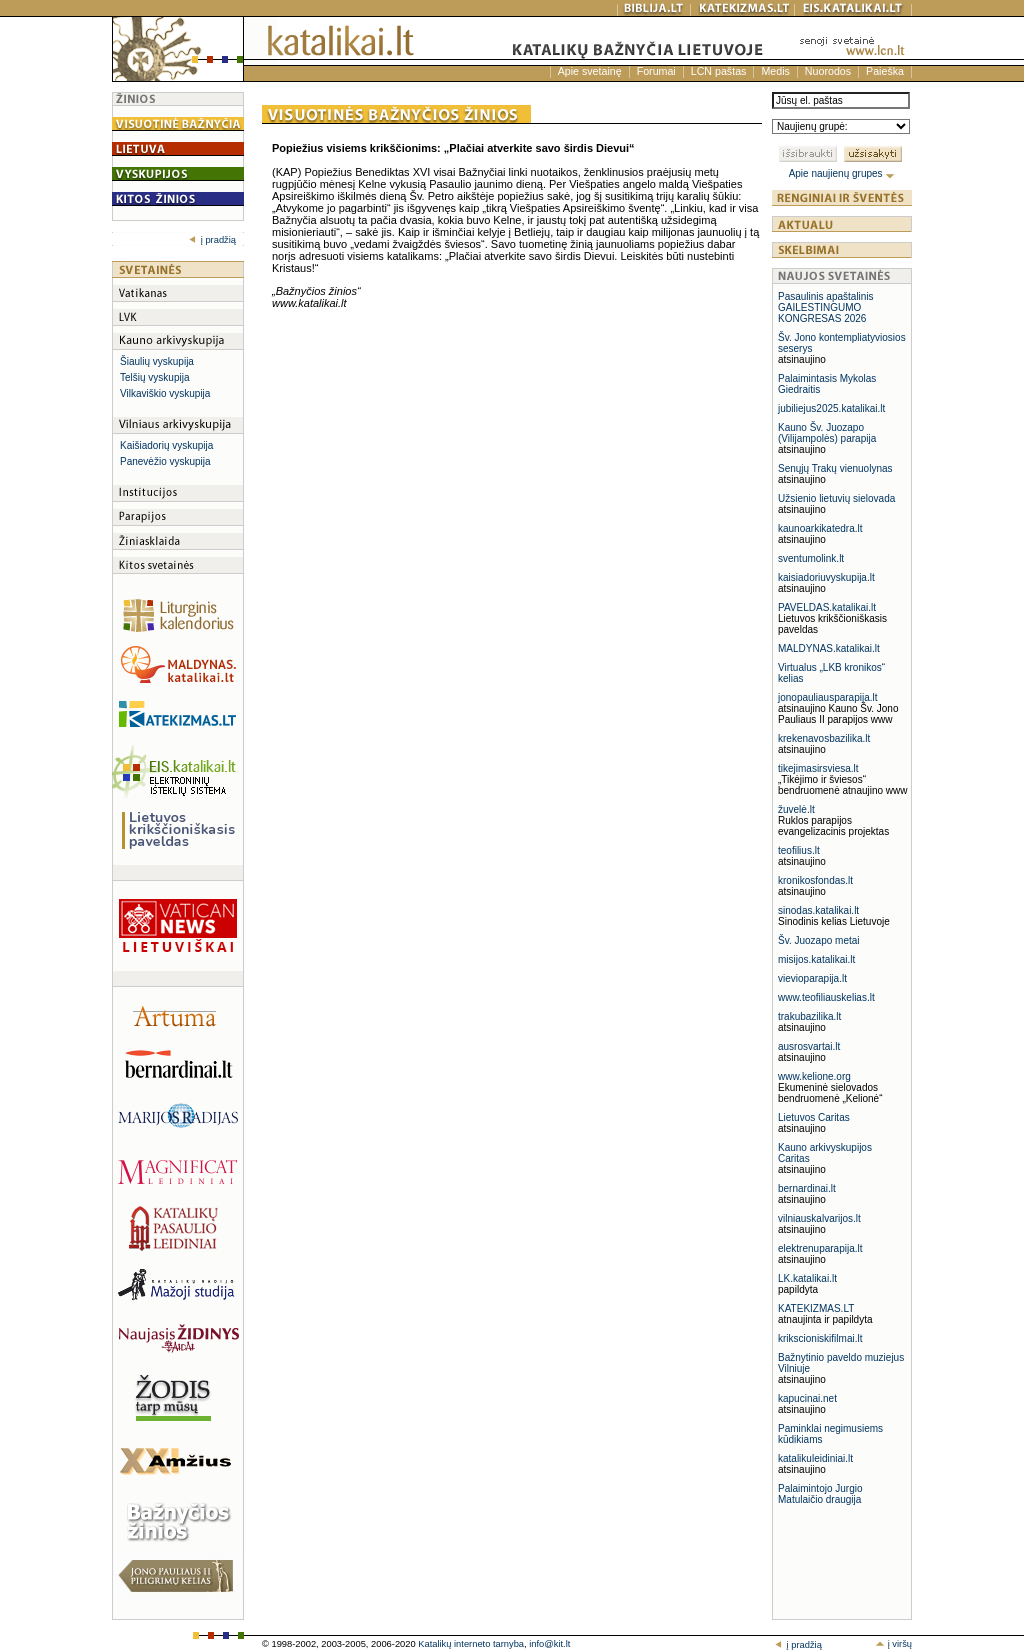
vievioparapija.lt (812, 978)
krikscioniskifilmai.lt (820, 1338)
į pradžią (212, 240)
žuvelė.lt (796, 809)
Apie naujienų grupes (842, 173)
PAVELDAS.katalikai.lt (827, 607)
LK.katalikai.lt (807, 1278)
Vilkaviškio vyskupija (165, 393)
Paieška (885, 71)
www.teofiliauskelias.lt (826, 997)
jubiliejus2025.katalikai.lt (831, 408)
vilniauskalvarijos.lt (819, 1218)
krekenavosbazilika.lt (824, 738)
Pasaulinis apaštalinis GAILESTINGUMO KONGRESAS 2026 (826, 307)
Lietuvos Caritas (814, 1117)
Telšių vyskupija (154, 377)
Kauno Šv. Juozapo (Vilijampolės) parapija (827, 433)
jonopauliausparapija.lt (828, 697)
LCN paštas (719, 71)
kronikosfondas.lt (815, 880)
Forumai (656, 71)
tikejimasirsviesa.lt (818, 768)
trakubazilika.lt (809, 1016)
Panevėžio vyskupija (165, 461)
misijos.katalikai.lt (816, 959)
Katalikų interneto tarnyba (471, 1644)
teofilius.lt (799, 850)
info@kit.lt (549, 1644)
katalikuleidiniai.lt (815, 1458)
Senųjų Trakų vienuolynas (835, 468)
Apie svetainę (590, 71)
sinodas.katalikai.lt (818, 910)
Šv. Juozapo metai (819, 940)
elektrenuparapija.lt (820, 1248)
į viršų (893, 1644)
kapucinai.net (807, 1398)
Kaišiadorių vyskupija (166, 445)
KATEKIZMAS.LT (816, 1308)
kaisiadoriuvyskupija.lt (826, 577)
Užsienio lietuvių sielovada (836, 498)
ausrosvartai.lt (809, 1046)
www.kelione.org (814, 1076)
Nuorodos (828, 71)
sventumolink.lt (811, 558)
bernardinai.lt (807, 1188)
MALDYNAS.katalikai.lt (829, 648)
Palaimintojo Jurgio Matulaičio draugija (820, 1494)
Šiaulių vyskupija (157, 361)
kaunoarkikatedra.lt (820, 528)
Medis (775, 71)
